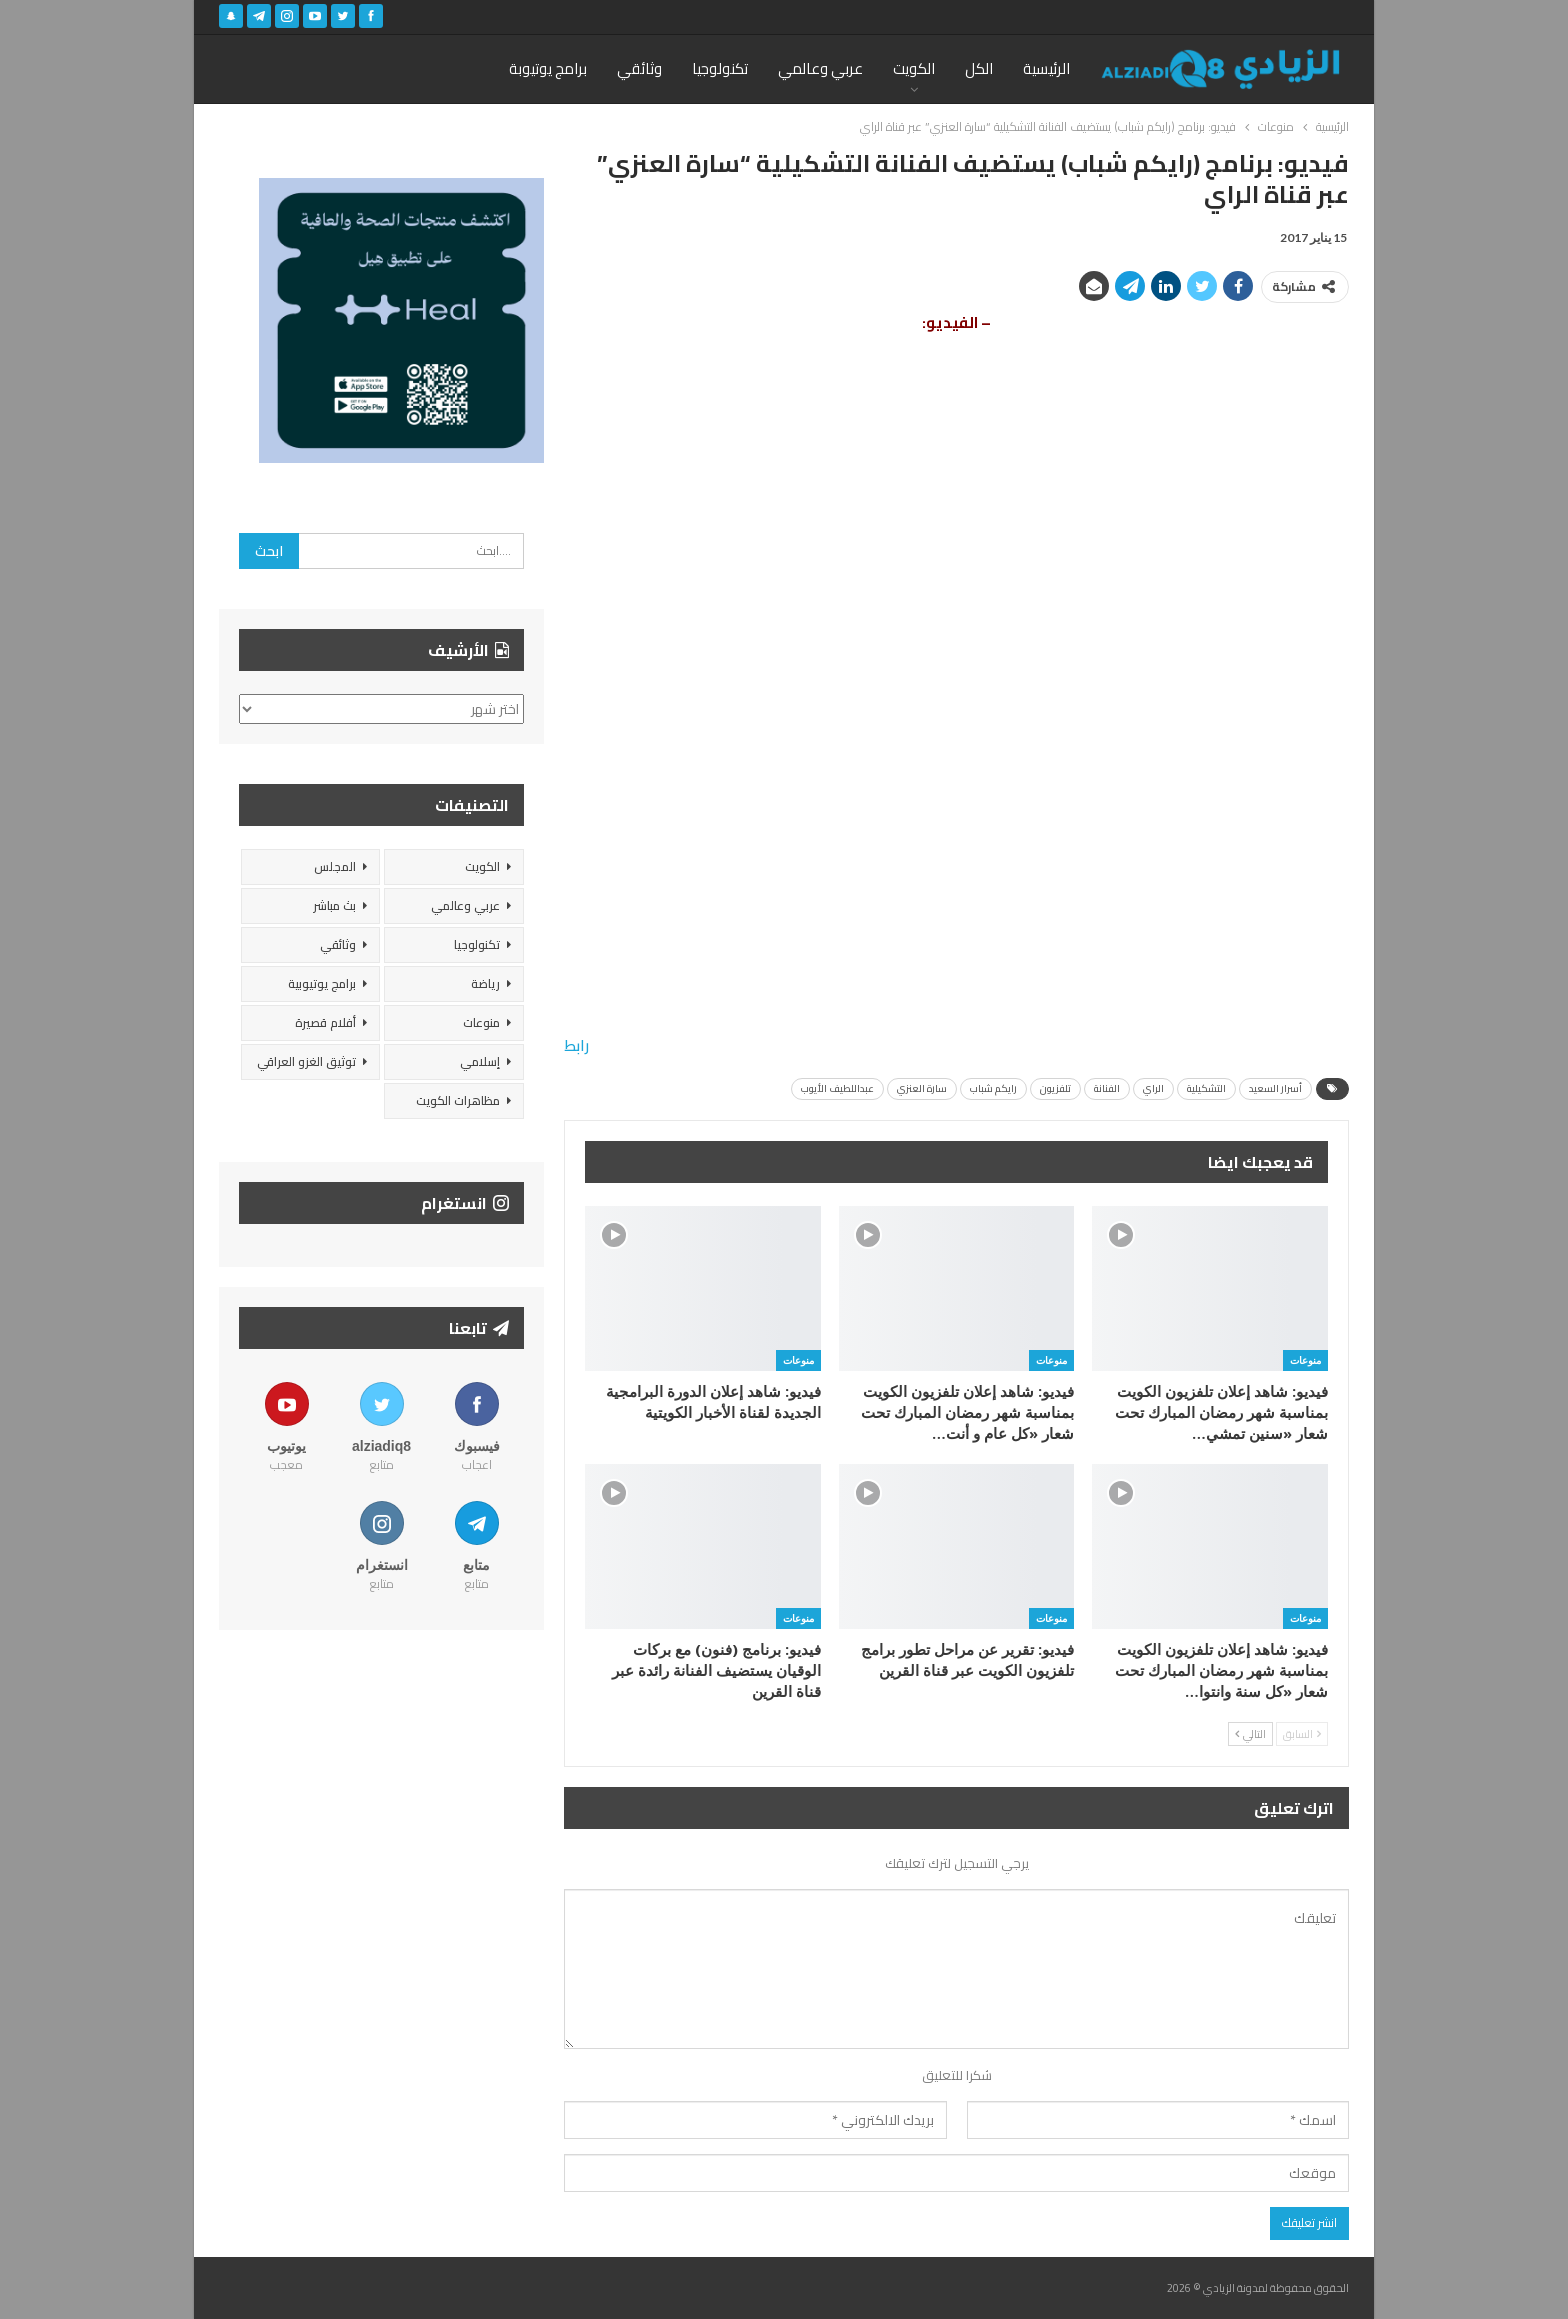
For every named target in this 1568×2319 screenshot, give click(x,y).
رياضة (485, 983)
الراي (1153, 1088)
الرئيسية (1046, 68)
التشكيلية (1206, 1088)
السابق (1302, 1734)
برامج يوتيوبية (322, 983)
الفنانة (1107, 1088)
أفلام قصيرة (325, 1022)
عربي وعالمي (820, 68)
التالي (1250, 1734)
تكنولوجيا (720, 68)
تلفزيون (1055, 1088)
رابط (576, 1045)
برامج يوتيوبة (548, 68)
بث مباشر (334, 905)
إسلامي (480, 1061)
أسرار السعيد (1275, 1088)
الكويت (914, 68)
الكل (979, 68)
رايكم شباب (993, 1088)
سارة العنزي (922, 1088)
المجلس (335, 866)
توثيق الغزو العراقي (306, 1061)
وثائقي (639, 68)
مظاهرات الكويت (458, 1100)
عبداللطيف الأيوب (837, 1088)
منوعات (1305, 1360)
